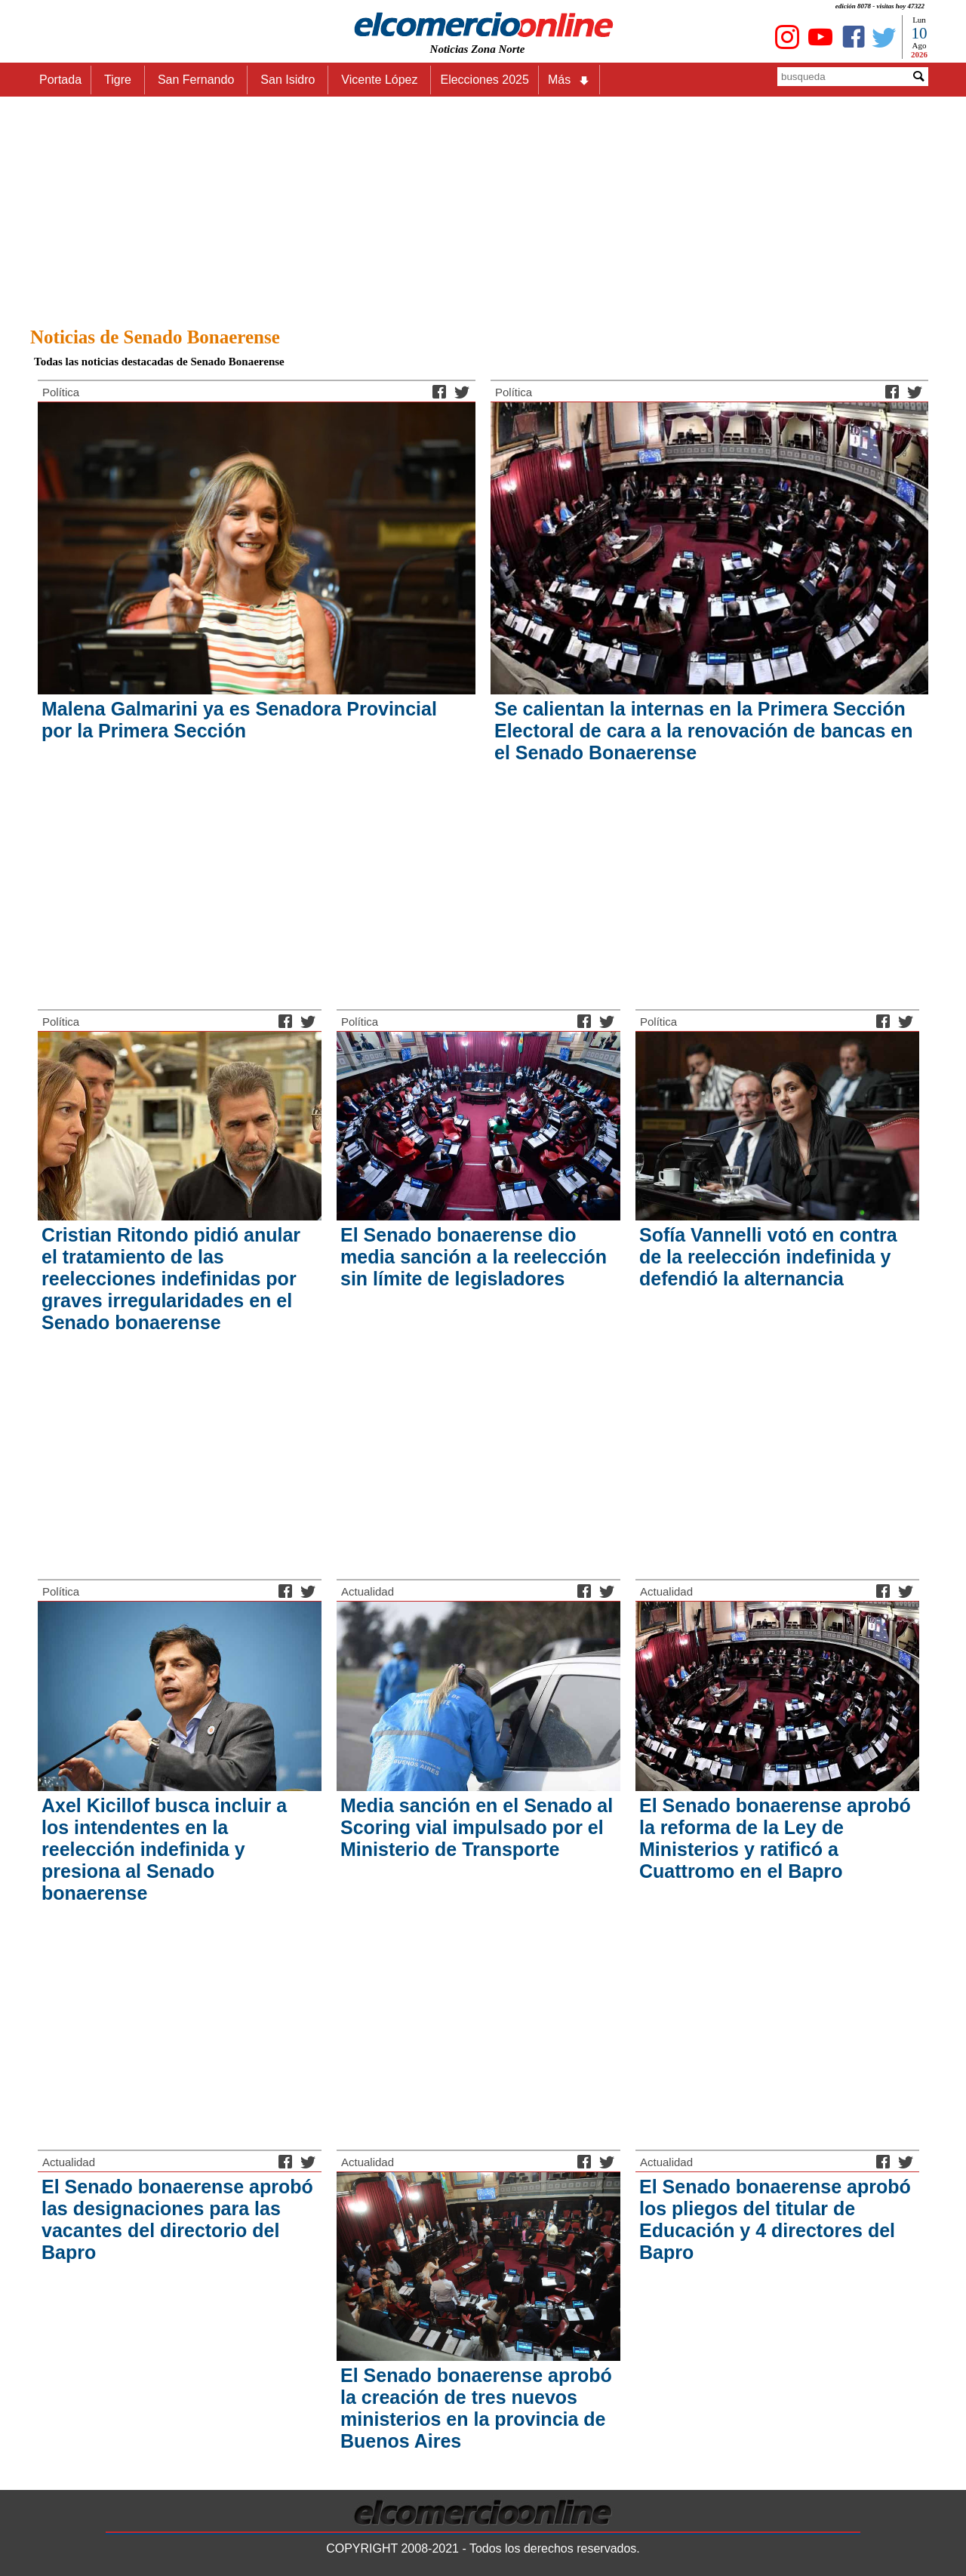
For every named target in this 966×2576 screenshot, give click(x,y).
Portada (60, 79)
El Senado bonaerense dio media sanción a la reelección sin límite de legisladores (473, 1256)
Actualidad (367, 1591)
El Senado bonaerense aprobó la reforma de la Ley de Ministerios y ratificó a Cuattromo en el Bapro (775, 1838)
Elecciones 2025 (484, 79)
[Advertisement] (483, 207)
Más (569, 80)
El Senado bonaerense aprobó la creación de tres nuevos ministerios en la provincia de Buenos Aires (476, 2408)
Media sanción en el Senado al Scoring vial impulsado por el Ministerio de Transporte (476, 1827)
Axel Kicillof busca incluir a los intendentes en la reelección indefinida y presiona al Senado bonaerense (164, 1849)
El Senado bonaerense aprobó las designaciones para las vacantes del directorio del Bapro (177, 2219)
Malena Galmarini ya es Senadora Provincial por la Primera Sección (239, 719)
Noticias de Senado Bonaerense (155, 337)
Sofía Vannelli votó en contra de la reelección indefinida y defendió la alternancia (768, 1256)
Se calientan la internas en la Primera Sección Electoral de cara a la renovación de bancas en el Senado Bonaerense (703, 730)
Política (60, 392)
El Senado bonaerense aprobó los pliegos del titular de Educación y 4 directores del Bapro (775, 2219)
